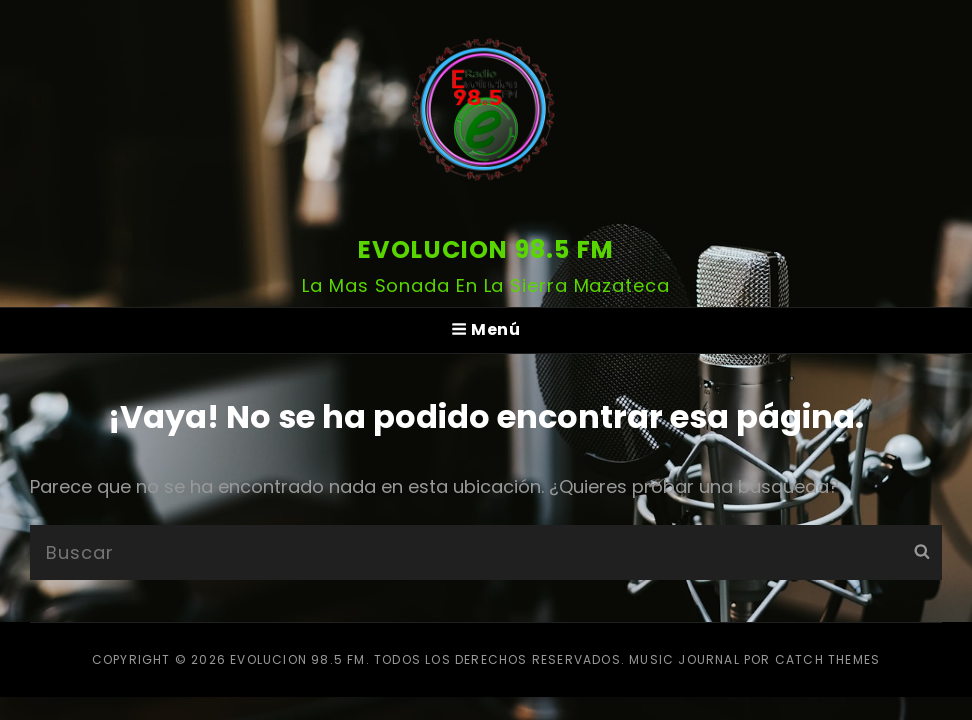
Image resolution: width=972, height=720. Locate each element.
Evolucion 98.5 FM (486, 249)
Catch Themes (827, 659)
